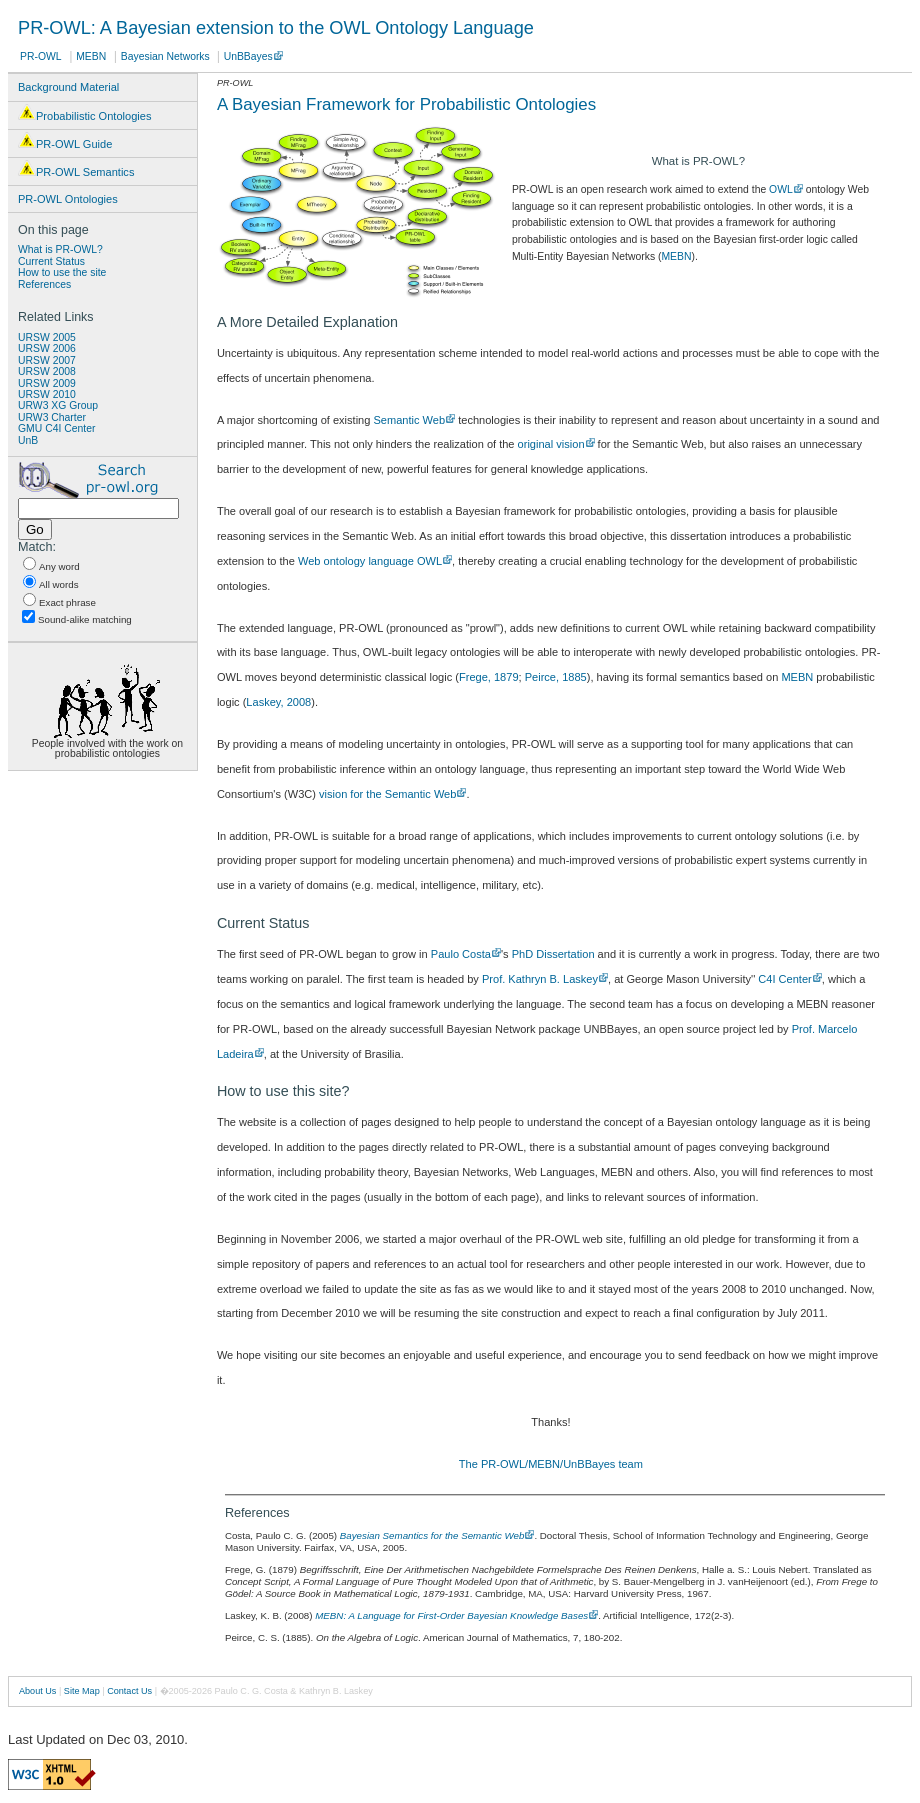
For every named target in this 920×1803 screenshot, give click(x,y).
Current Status (51, 261)
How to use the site (62, 272)
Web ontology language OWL (370, 561)
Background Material (68, 87)
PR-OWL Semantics (76, 169)
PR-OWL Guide (65, 141)
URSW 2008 (47, 371)
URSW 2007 (47, 360)
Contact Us (129, 1691)
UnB (28, 440)
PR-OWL (41, 56)
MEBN (91, 56)
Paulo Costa (461, 954)
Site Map (82, 1691)
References (44, 284)
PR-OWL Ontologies (68, 199)
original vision (551, 444)
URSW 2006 (47, 348)
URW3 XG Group (58, 405)
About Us (37, 1691)
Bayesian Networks (167, 56)
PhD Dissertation (553, 954)
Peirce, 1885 (556, 677)
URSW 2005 (47, 337)
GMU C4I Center (56, 428)
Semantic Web (409, 420)
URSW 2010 (47, 394)
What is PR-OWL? (60, 249)
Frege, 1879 (489, 677)
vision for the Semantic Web (387, 794)
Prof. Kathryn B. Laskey (540, 979)
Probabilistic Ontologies (84, 113)
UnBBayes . (251, 56)
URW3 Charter (52, 417)
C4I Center (784, 979)
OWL (781, 189)
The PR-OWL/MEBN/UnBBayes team (551, 1464)
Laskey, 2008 (278, 702)
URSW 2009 (47, 383)
